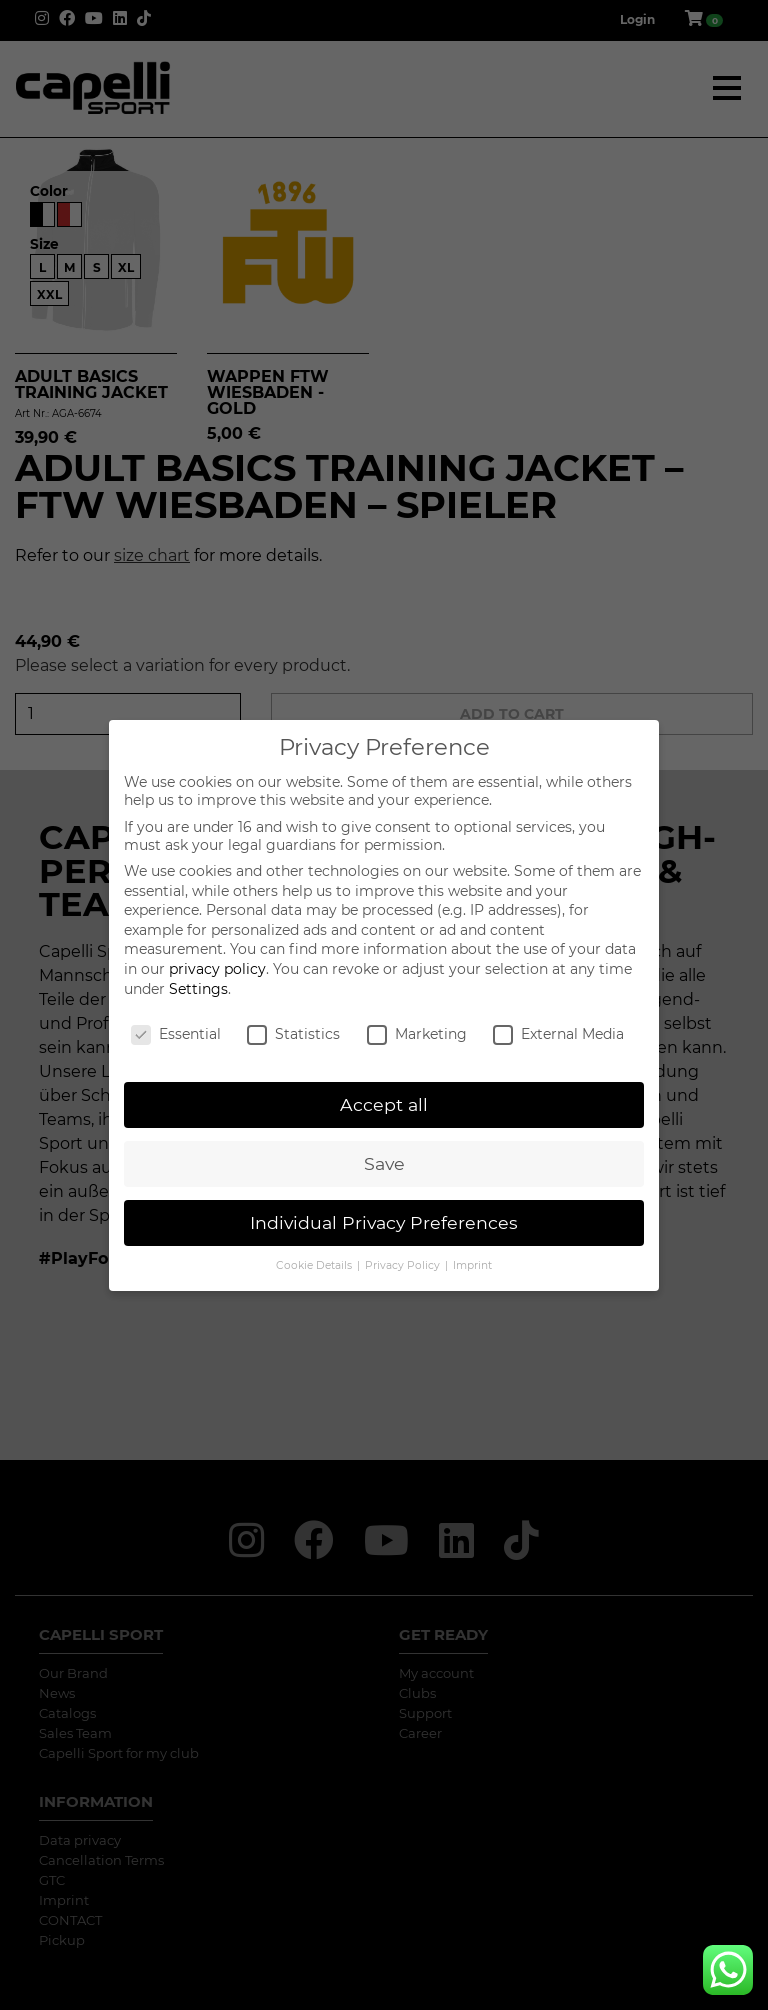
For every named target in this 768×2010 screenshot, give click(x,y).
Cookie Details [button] (315, 1265)
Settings (198, 989)
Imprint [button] (472, 1265)
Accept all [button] (384, 1104)
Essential (176, 1034)
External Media (558, 1034)
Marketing (417, 1034)
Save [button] (384, 1163)
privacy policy (217, 969)
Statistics (293, 1034)
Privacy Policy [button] (404, 1265)
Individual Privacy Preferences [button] (384, 1222)
